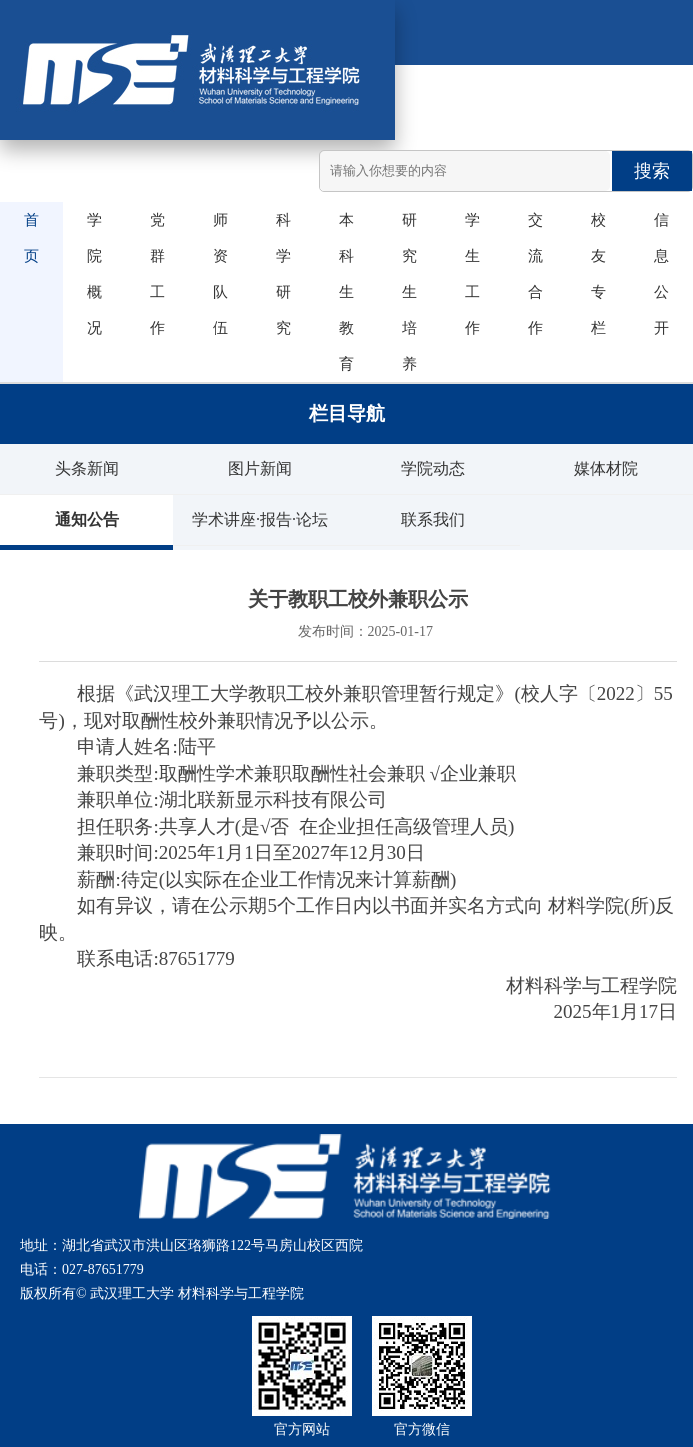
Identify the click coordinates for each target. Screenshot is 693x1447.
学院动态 (433, 468)
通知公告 (87, 519)
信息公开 (656, 274)
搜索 (652, 171)
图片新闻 (260, 468)
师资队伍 (215, 274)
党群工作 (152, 274)
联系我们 (433, 519)
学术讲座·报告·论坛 (260, 519)
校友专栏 (593, 274)
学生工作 (467, 274)
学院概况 (89, 274)
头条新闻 (87, 468)
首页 (26, 238)
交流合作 (530, 274)
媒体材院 (606, 468)
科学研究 (278, 274)
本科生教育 (341, 292)
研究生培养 (404, 292)
